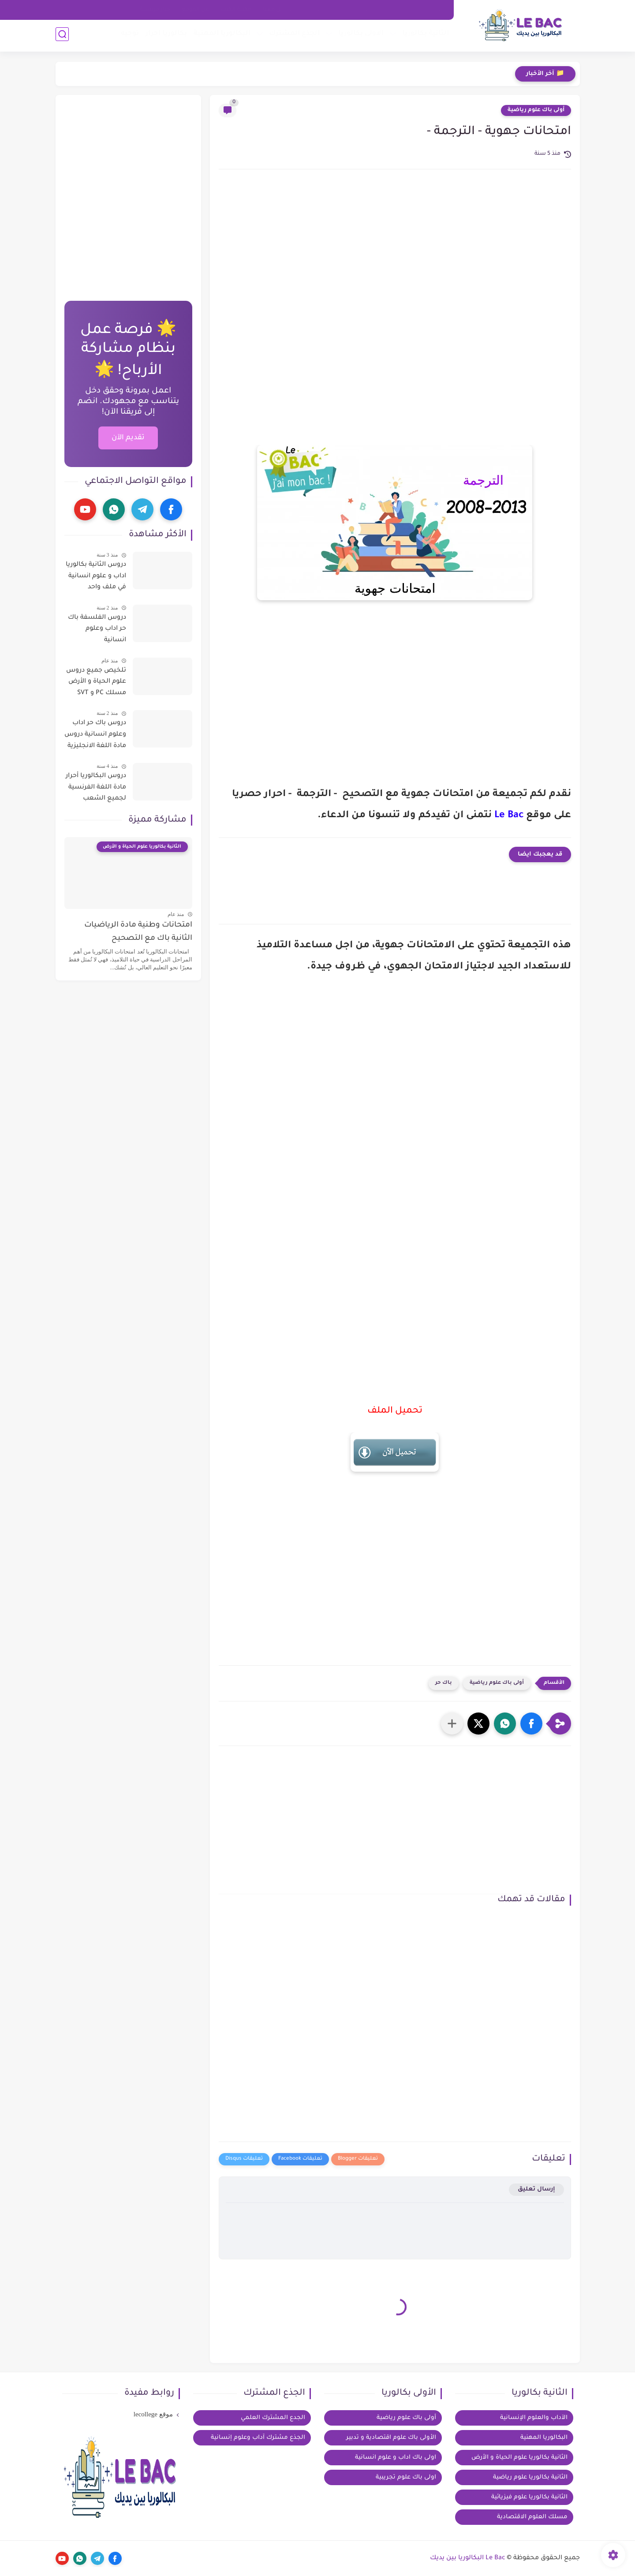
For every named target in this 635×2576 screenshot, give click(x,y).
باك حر (443, 1683)
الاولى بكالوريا (359, 35)
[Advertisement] (395, 251)
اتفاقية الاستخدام (388, 10)
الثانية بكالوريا (424, 35)
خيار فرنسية (155, 10)
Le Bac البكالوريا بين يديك (467, 2558)
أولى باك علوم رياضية (536, 110)
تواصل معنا (278, 10)
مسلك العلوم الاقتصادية (532, 2517)
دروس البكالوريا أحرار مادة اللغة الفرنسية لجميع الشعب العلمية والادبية (96, 789)
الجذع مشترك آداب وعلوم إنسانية (258, 2437)
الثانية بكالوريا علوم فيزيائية (529, 2497)
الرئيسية (433, 10)
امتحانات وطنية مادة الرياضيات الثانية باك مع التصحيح (138, 932)
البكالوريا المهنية (220, 35)
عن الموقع (195, 10)
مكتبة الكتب (235, 10)
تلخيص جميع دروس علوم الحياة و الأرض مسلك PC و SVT (96, 682)
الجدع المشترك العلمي (273, 2418)
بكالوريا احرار (165, 35)
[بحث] (62, 36)
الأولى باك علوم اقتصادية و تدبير (391, 2437)
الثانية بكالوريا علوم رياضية (530, 2477)
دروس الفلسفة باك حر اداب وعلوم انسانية (97, 629)
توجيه (129, 35)
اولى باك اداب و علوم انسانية (395, 2457)
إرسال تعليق (536, 2189)
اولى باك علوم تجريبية (406, 2477)
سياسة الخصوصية (329, 10)
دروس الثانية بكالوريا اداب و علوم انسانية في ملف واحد (96, 576)
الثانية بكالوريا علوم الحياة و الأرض (519, 2457)
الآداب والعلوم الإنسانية (534, 2418)
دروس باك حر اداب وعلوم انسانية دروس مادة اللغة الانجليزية (95, 734)
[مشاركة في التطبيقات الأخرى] (452, 1723)
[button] (531, 1723)
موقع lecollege (153, 2414)
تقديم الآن (128, 438)
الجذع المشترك (293, 35)
